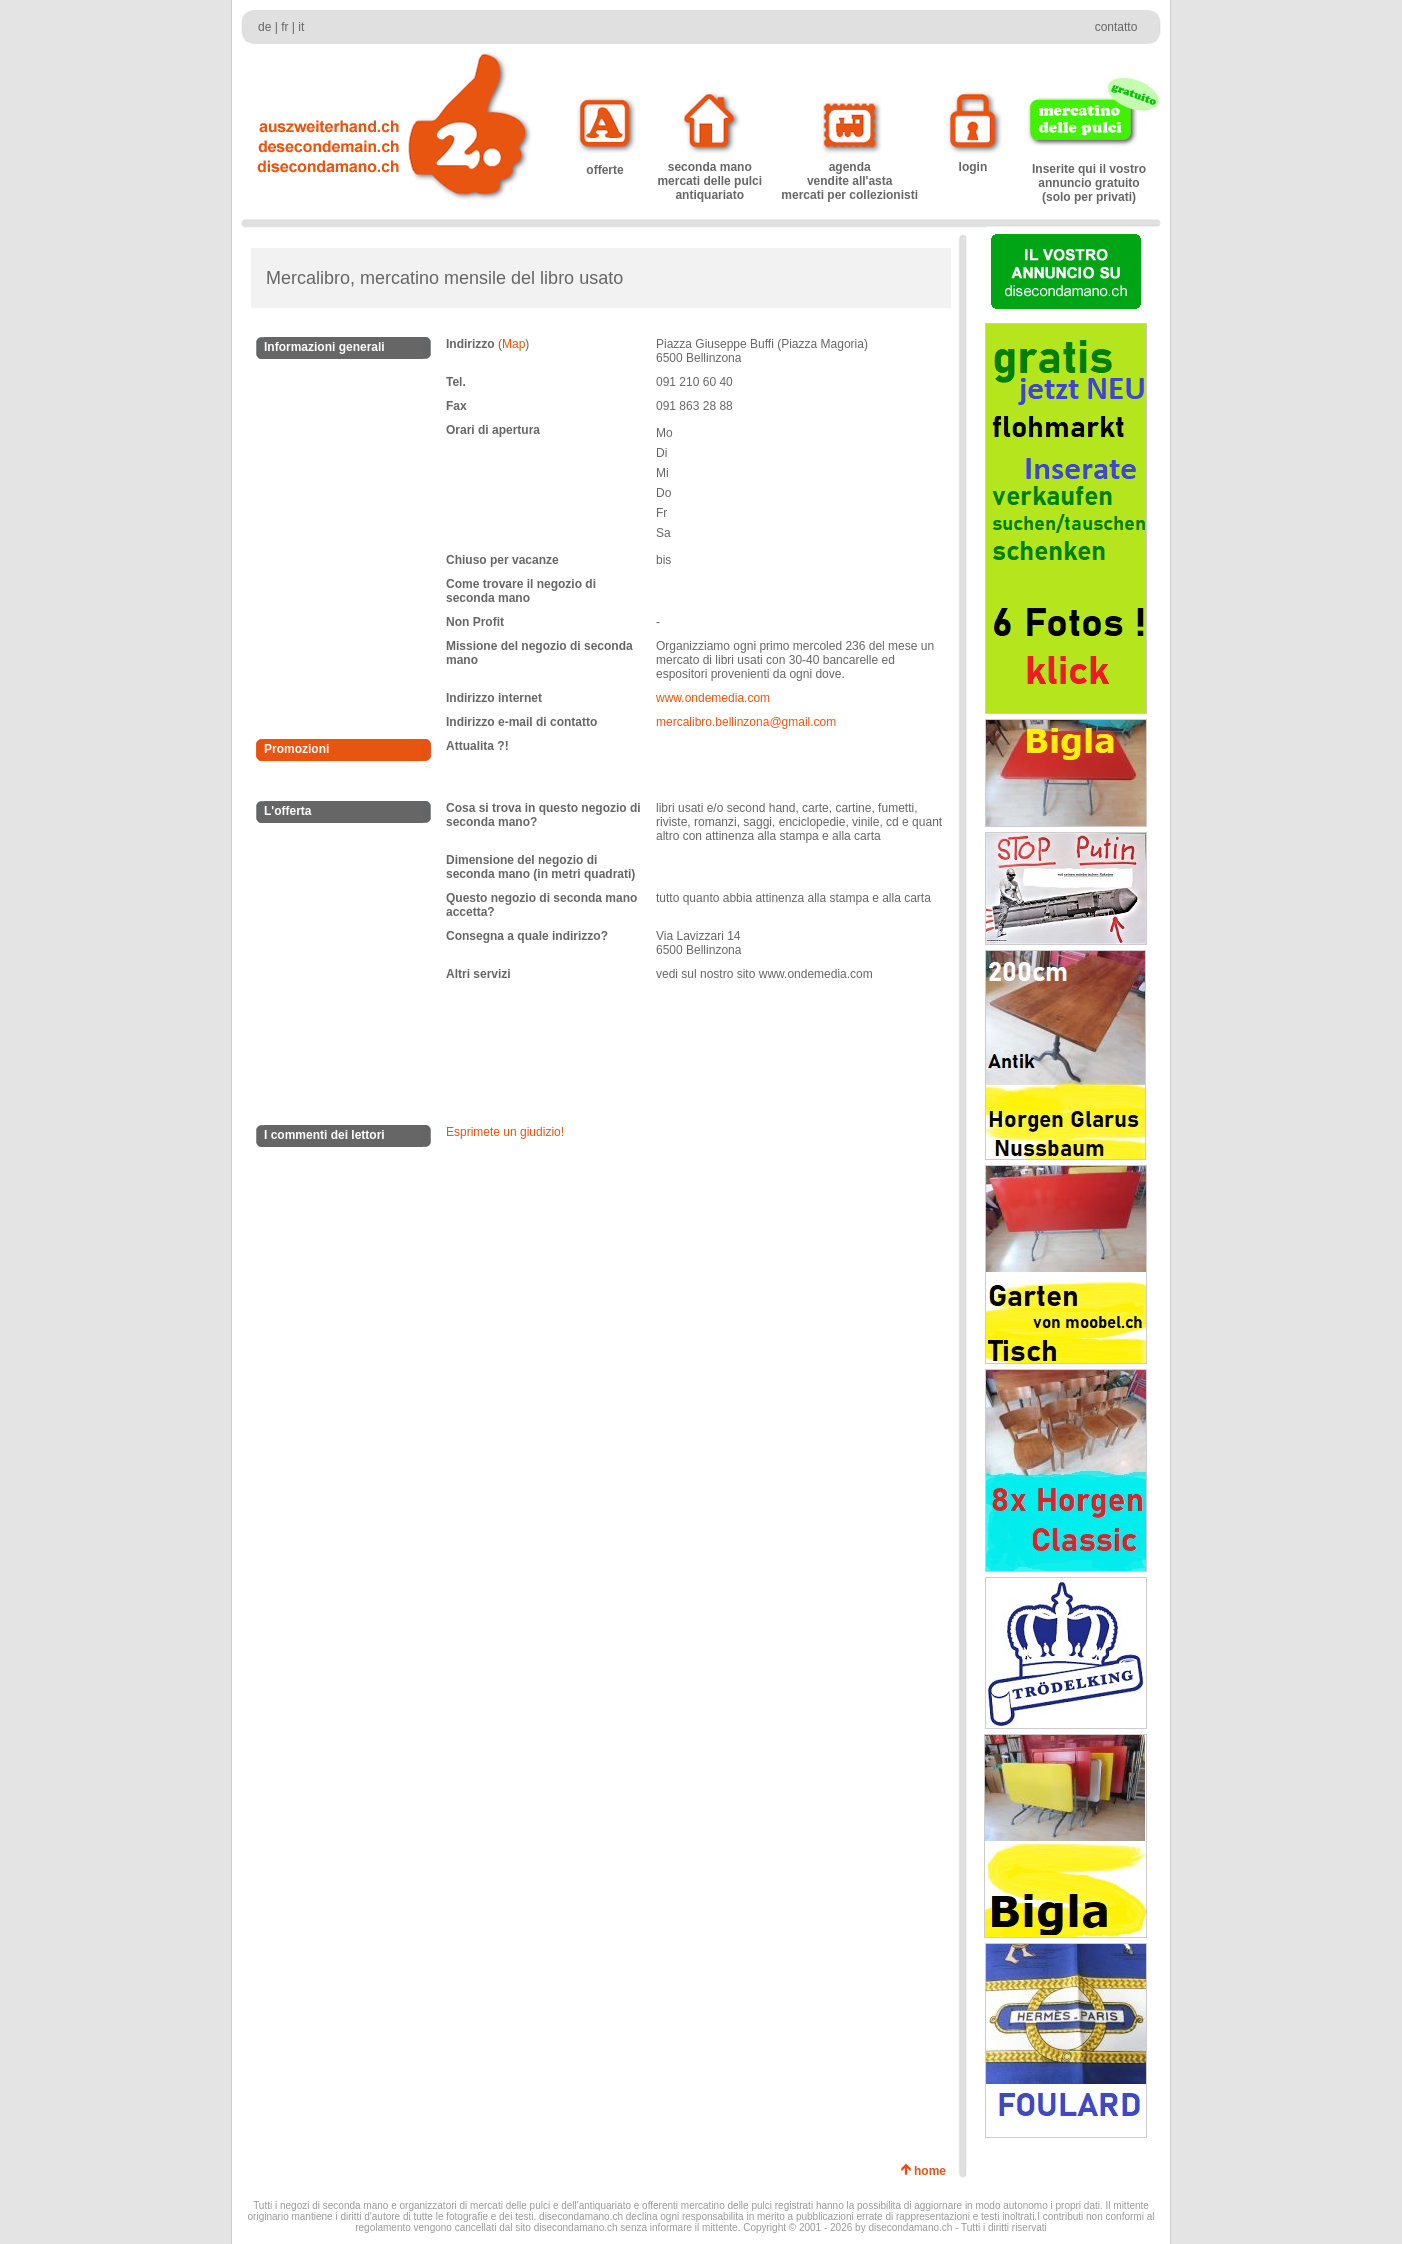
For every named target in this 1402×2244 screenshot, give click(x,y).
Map (513, 344)
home (933, 2171)
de (264, 27)
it (301, 27)
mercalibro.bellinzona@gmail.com (746, 722)
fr (284, 27)
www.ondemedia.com (713, 698)
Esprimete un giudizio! (505, 1132)
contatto (1116, 27)
